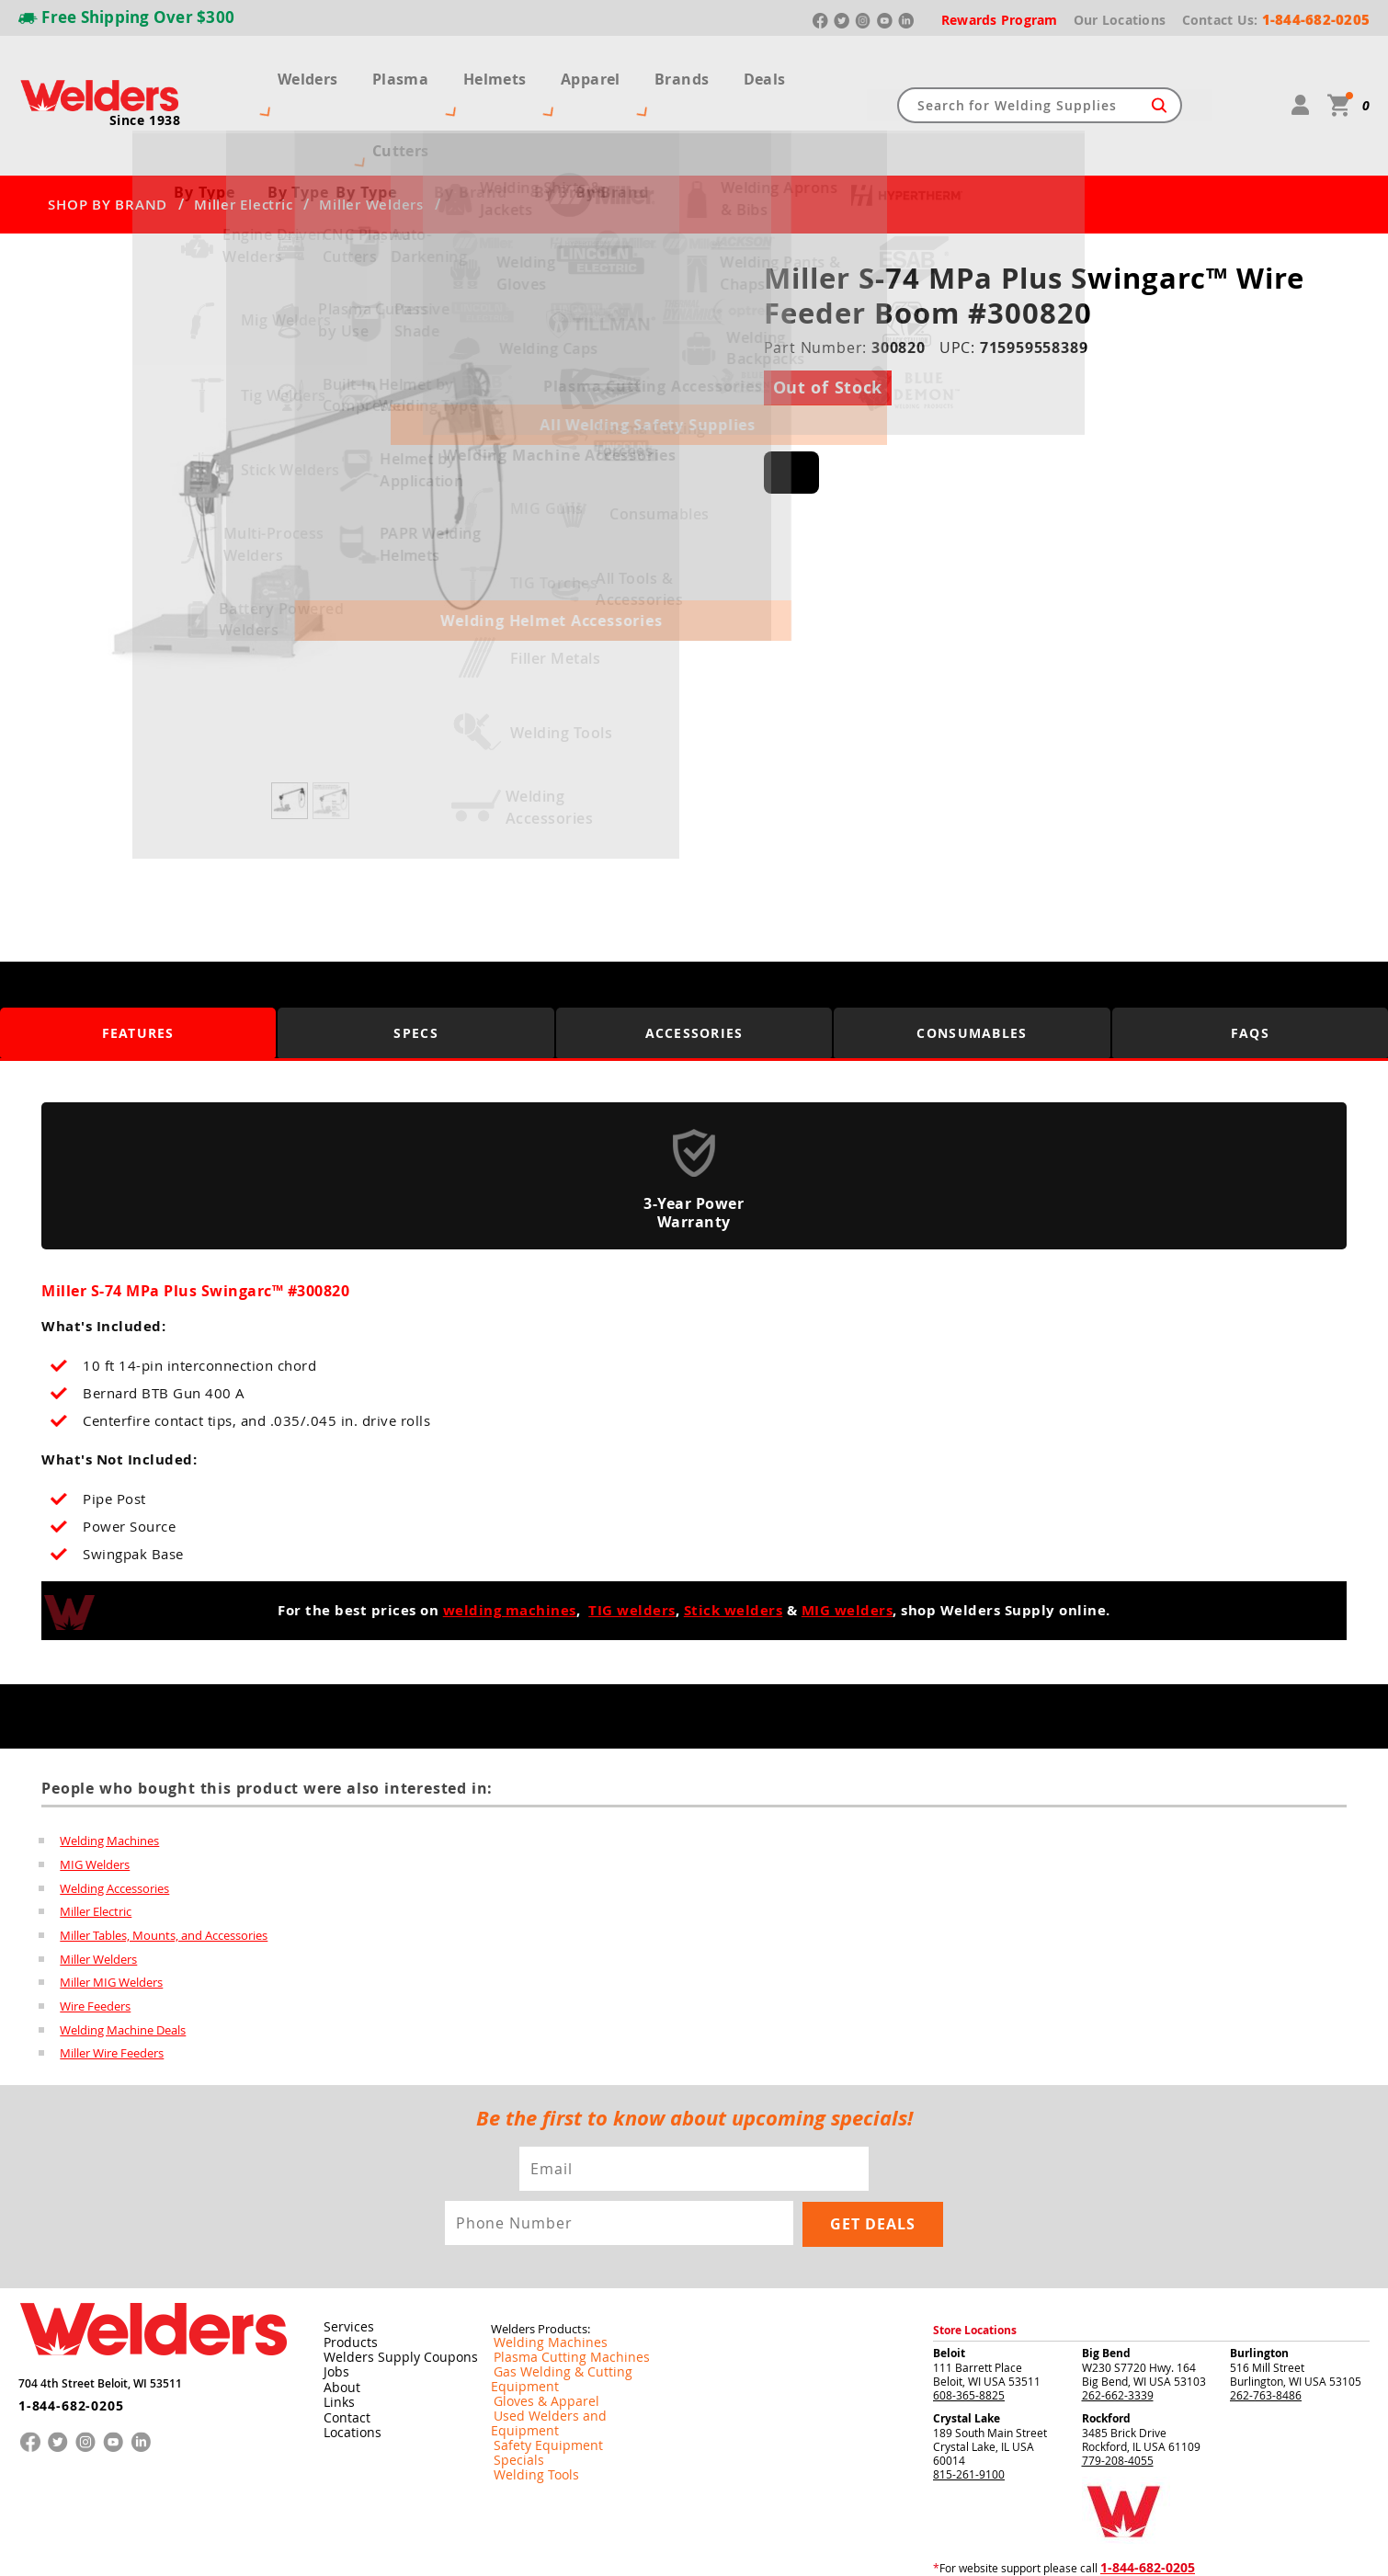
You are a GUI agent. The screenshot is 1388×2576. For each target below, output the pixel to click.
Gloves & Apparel (535, 2321)
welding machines (509, 1544)
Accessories (694, 965)
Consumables (972, 965)
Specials (512, 2365)
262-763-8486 (1266, 2328)
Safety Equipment (536, 2350)
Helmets (518, 72)
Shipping (1118, 2547)
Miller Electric (243, 138)
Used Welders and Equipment (567, 2336)
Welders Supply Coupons (389, 2291)
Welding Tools (526, 2380)
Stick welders (733, 1544)
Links (335, 2335)
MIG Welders (95, 1798)
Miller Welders (371, 138)
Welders (289, 72)
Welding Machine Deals (123, 1965)
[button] (567, 464)
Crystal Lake (966, 2352)
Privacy (1081, 2547)
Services (343, 2261)
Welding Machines (109, 1774)
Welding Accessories (114, 1822)
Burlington (1259, 2287)
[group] (312, 459)
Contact (342, 2350)
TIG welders (632, 1544)
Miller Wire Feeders (112, 1989)
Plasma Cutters (404, 72)
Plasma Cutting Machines (555, 2292)
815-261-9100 (969, 2407)
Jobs (332, 2305)
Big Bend (1106, 2287)
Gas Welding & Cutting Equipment (577, 2306)
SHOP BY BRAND (107, 138)
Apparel (606, 72)
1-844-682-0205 (63, 2332)
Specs (416, 965)
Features (138, 965)
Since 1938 (145, 87)
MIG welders (847, 1544)
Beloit (949, 2287)
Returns (1040, 2547)
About (338, 2320)
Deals (767, 72)
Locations (347, 2364)
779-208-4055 (1118, 2394)
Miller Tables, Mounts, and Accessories (163, 1870)
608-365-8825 (969, 2328)
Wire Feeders (95, 1941)
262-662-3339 (1118, 2328)
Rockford (1106, 2352)
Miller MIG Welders (111, 1917)
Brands (692, 72)
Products (345, 2276)
